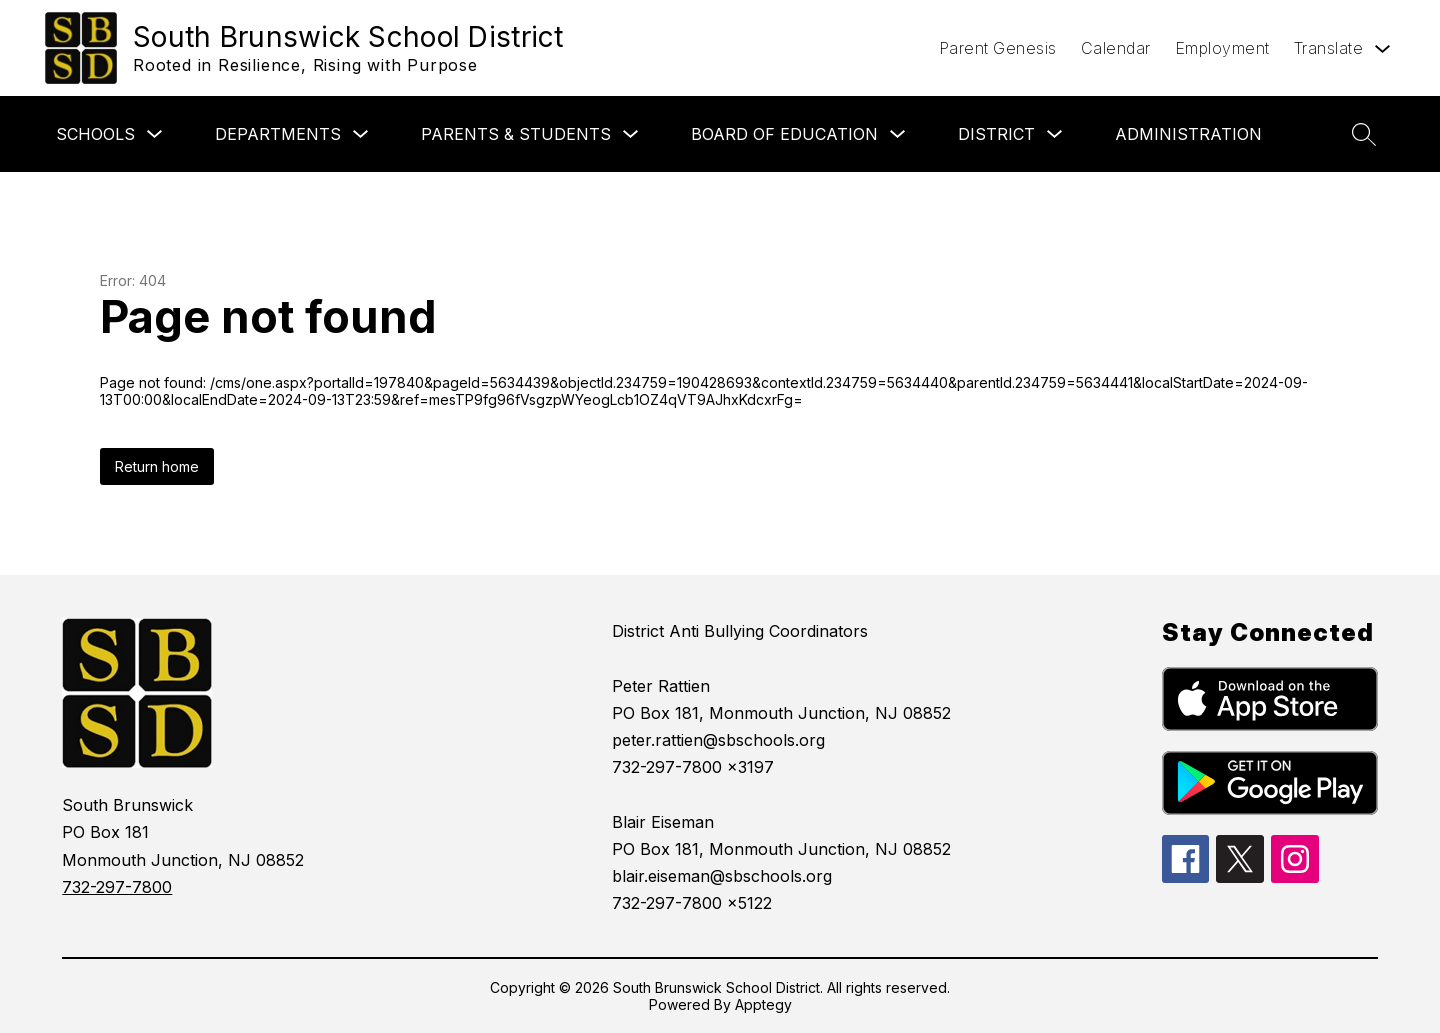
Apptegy (763, 1004)
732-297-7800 (117, 887)
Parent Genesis (998, 48)
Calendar (1116, 48)
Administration (1188, 134)
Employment (1222, 48)
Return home (157, 466)
